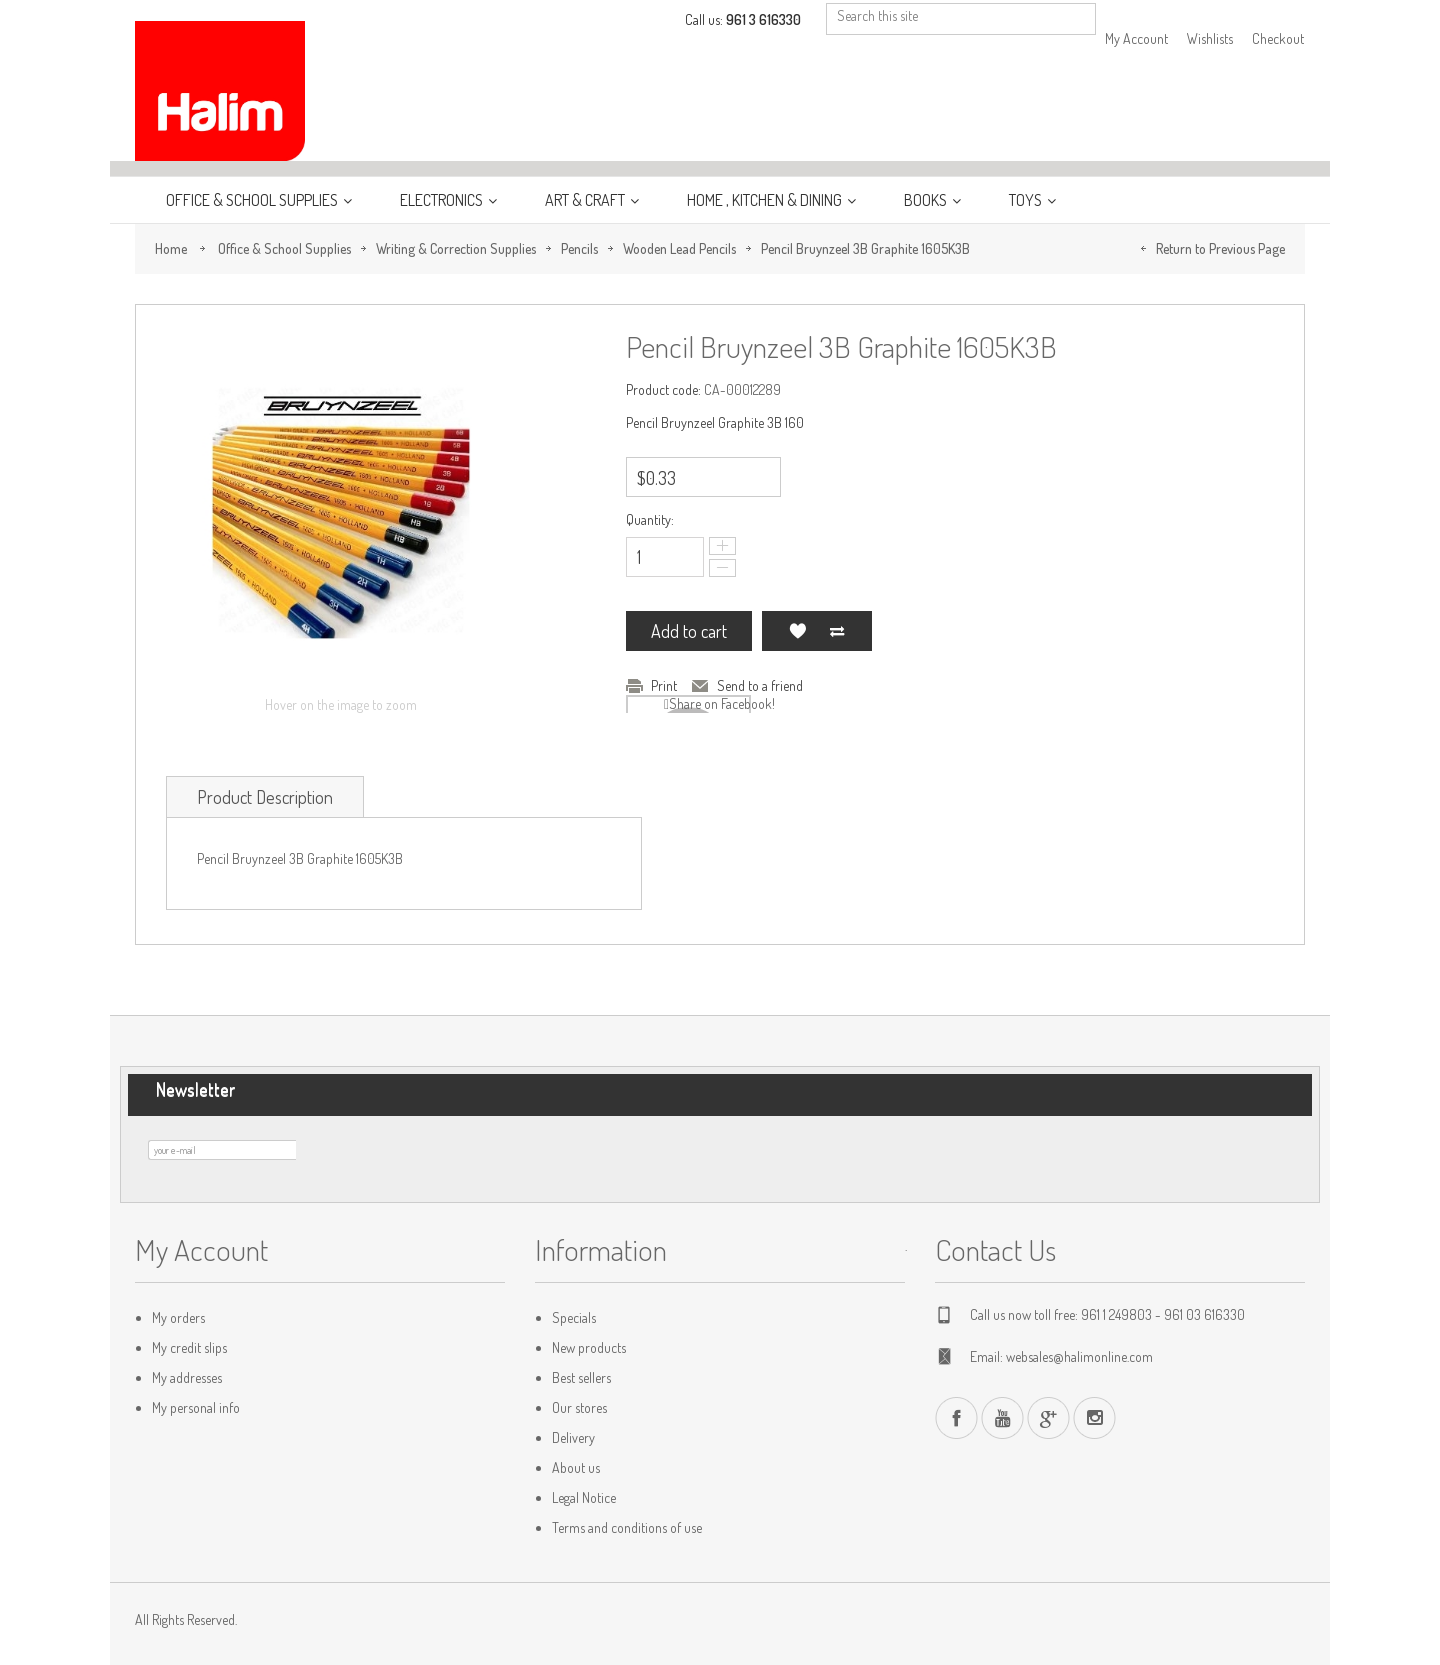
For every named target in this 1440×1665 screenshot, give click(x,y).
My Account (1136, 38)
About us (576, 1467)
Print (664, 685)
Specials (574, 1317)
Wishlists (1210, 38)
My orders (178, 1317)
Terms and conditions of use (627, 1527)
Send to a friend (760, 685)
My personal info (196, 1407)
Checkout (1278, 38)
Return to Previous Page (1220, 248)
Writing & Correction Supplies (456, 248)
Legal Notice (584, 1497)
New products (589, 1347)
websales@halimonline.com (1079, 1356)
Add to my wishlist (797, 631)
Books (927, 200)
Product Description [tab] (265, 797)
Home (171, 248)
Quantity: (650, 519)
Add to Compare (837, 631)
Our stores (579, 1407)
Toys (1027, 200)
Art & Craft (586, 200)
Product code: (663, 389)
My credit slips (189, 1347)
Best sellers (581, 1377)
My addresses (187, 1377)
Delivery (573, 1437)
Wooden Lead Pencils (679, 248)
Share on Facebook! (722, 703)
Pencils (579, 248)
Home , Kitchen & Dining (766, 200)
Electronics (443, 200)
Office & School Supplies (253, 200)
